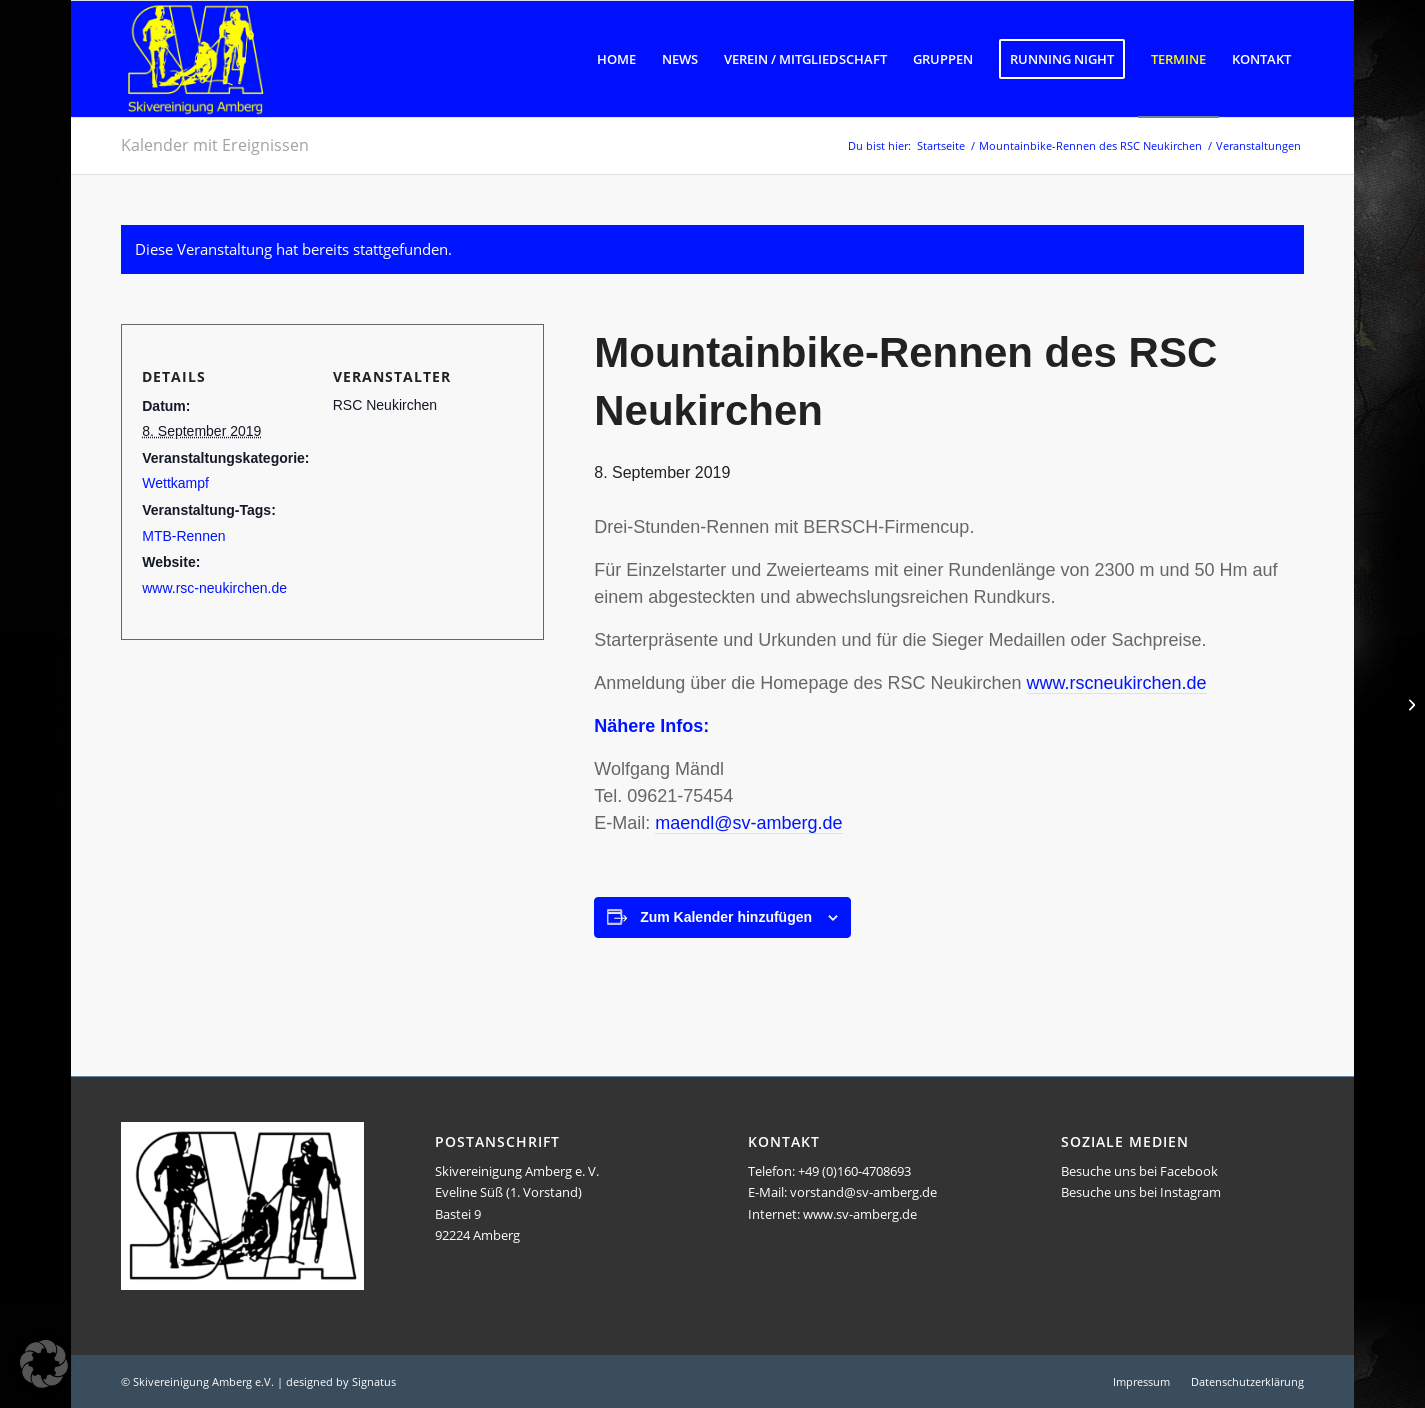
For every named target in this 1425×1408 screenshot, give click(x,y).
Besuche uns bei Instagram (1141, 1192)
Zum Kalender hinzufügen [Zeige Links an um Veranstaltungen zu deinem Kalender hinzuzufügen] (726, 917)
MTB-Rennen (183, 536)
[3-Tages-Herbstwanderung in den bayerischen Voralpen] (1409, 704)
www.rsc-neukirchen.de (214, 588)
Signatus (374, 1381)
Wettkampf (175, 483)
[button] (44, 1364)
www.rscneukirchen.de (1117, 683)
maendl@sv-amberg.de (748, 823)
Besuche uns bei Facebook (1139, 1171)
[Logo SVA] (196, 59)
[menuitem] (616, 59)
